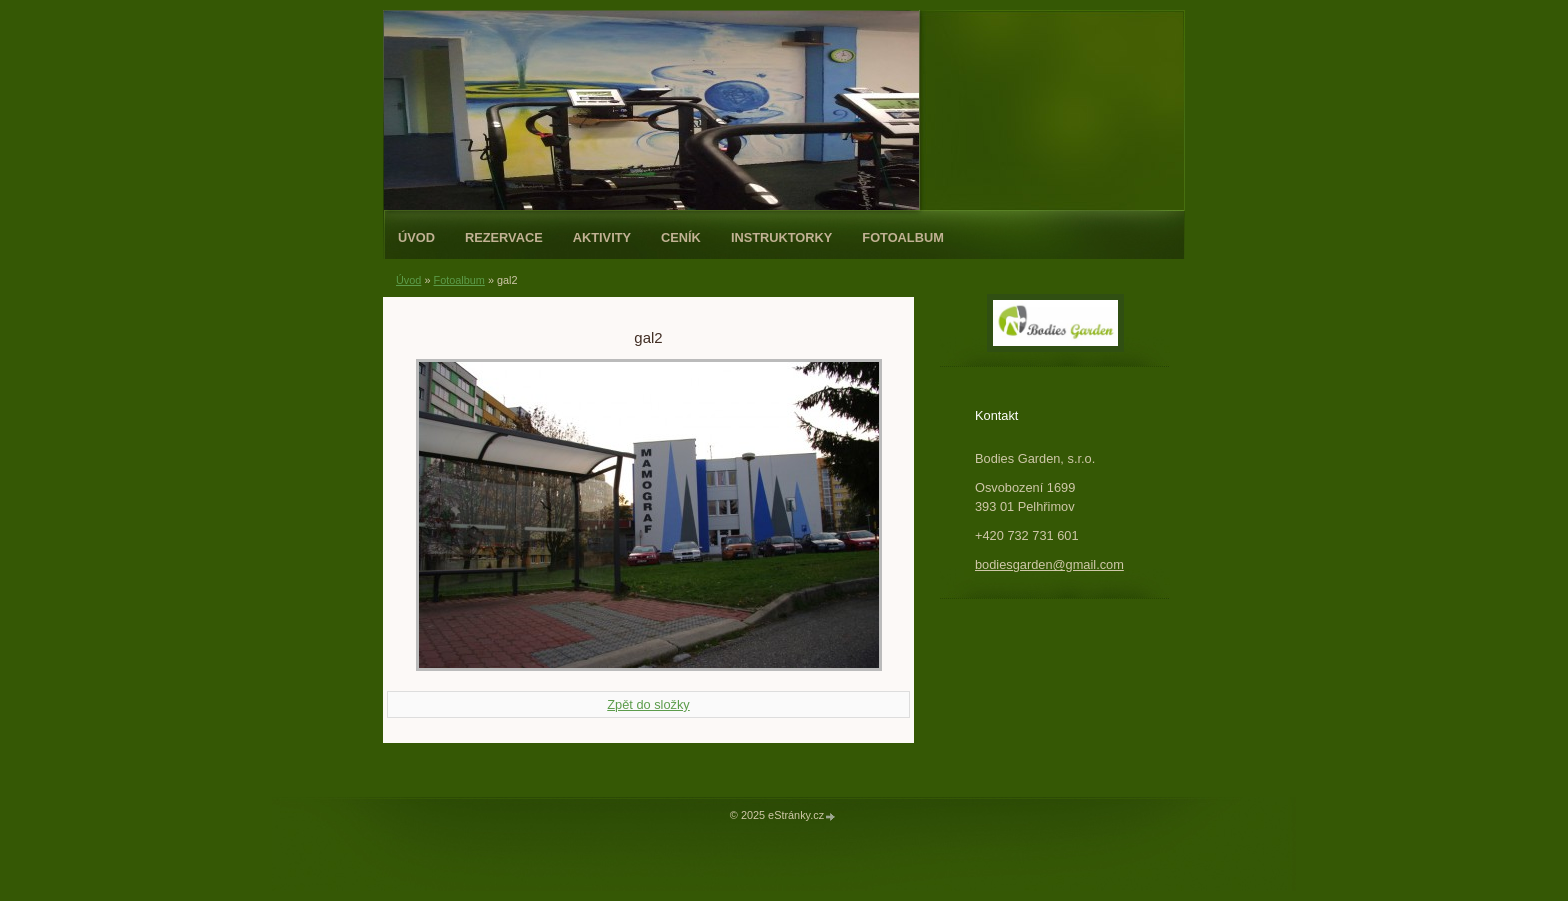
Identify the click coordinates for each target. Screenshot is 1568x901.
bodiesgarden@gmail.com (1049, 564)
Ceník (681, 237)
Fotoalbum (903, 237)
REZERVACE (504, 237)
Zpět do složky (648, 704)
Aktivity (602, 237)
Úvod (416, 237)
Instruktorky (781, 237)
